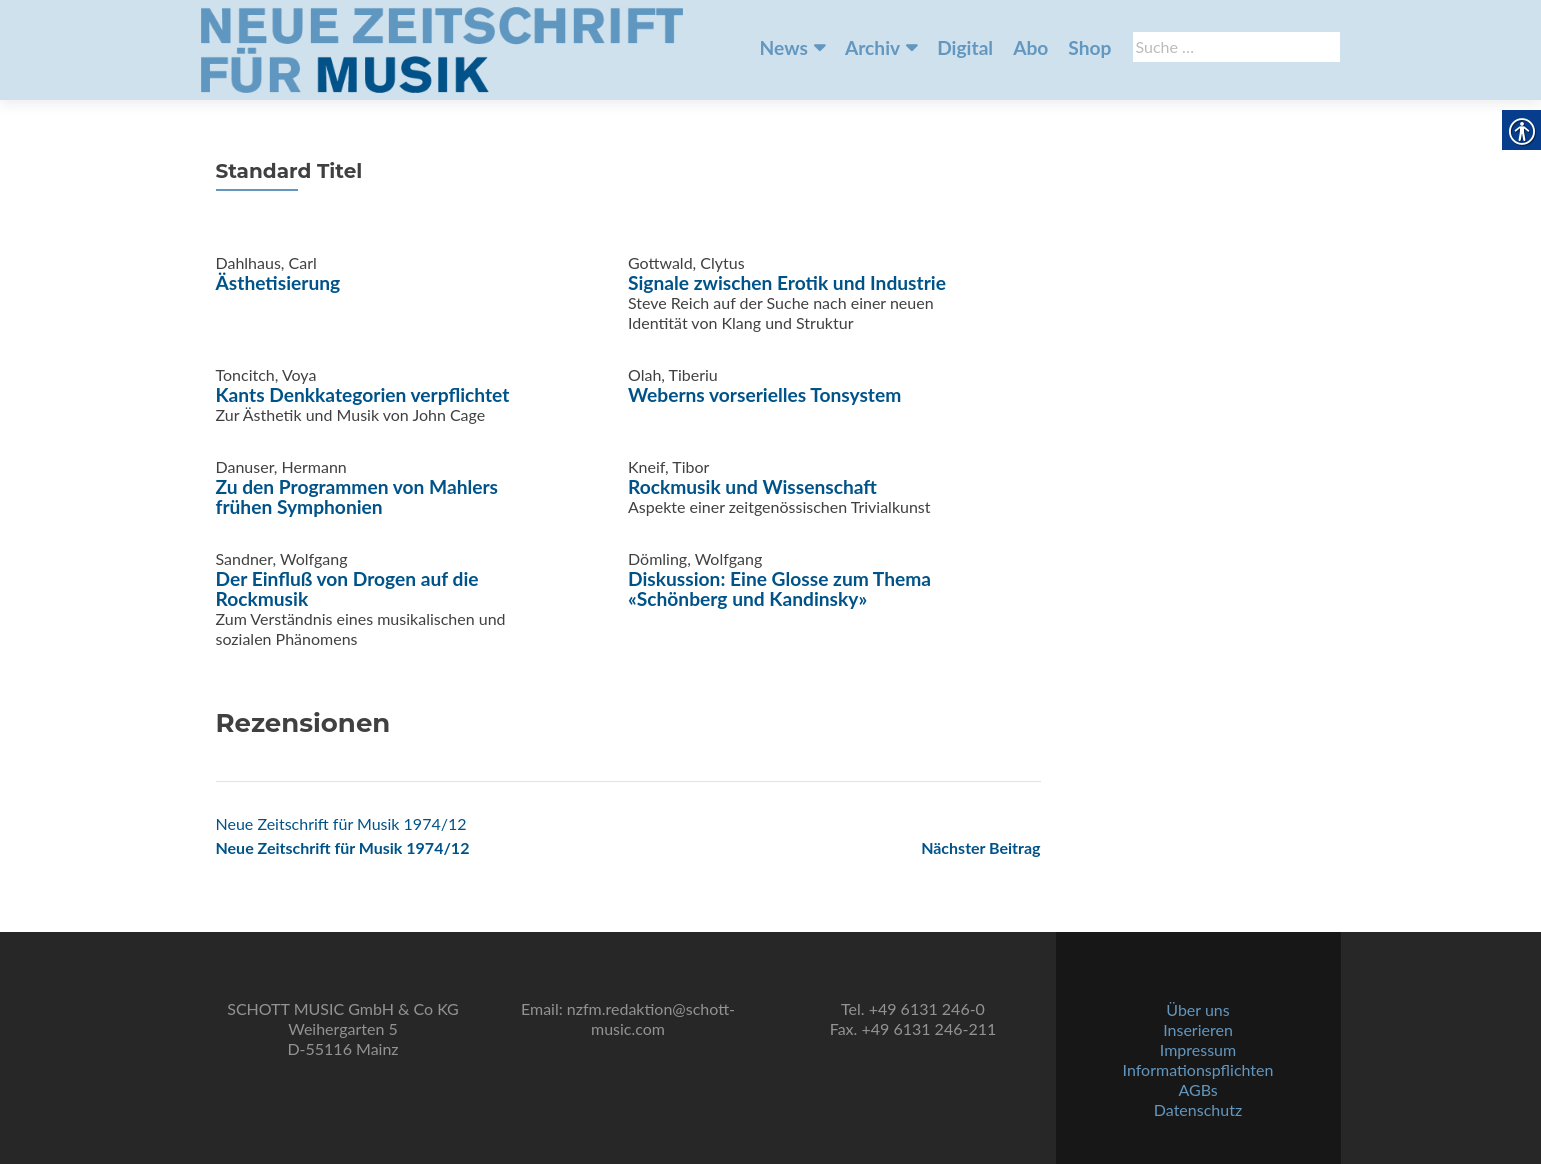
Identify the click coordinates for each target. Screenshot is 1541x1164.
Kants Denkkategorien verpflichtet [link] (363, 394)
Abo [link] (1030, 47)
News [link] (784, 47)
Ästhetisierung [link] (278, 282)
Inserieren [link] (1198, 1029)
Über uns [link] (1197, 1009)
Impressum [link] (1198, 1049)
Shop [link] (1089, 47)
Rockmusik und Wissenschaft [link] (752, 486)
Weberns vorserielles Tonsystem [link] (764, 394)
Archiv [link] (872, 47)
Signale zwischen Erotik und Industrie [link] (787, 282)
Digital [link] (965, 47)
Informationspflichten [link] (1198, 1069)
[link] (442, 48)
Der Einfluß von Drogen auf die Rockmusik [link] (347, 588)
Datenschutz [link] (1198, 1109)
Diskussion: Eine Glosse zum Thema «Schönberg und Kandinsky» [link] (779, 588)
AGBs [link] (1197, 1089)
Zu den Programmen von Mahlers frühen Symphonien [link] (357, 496)
